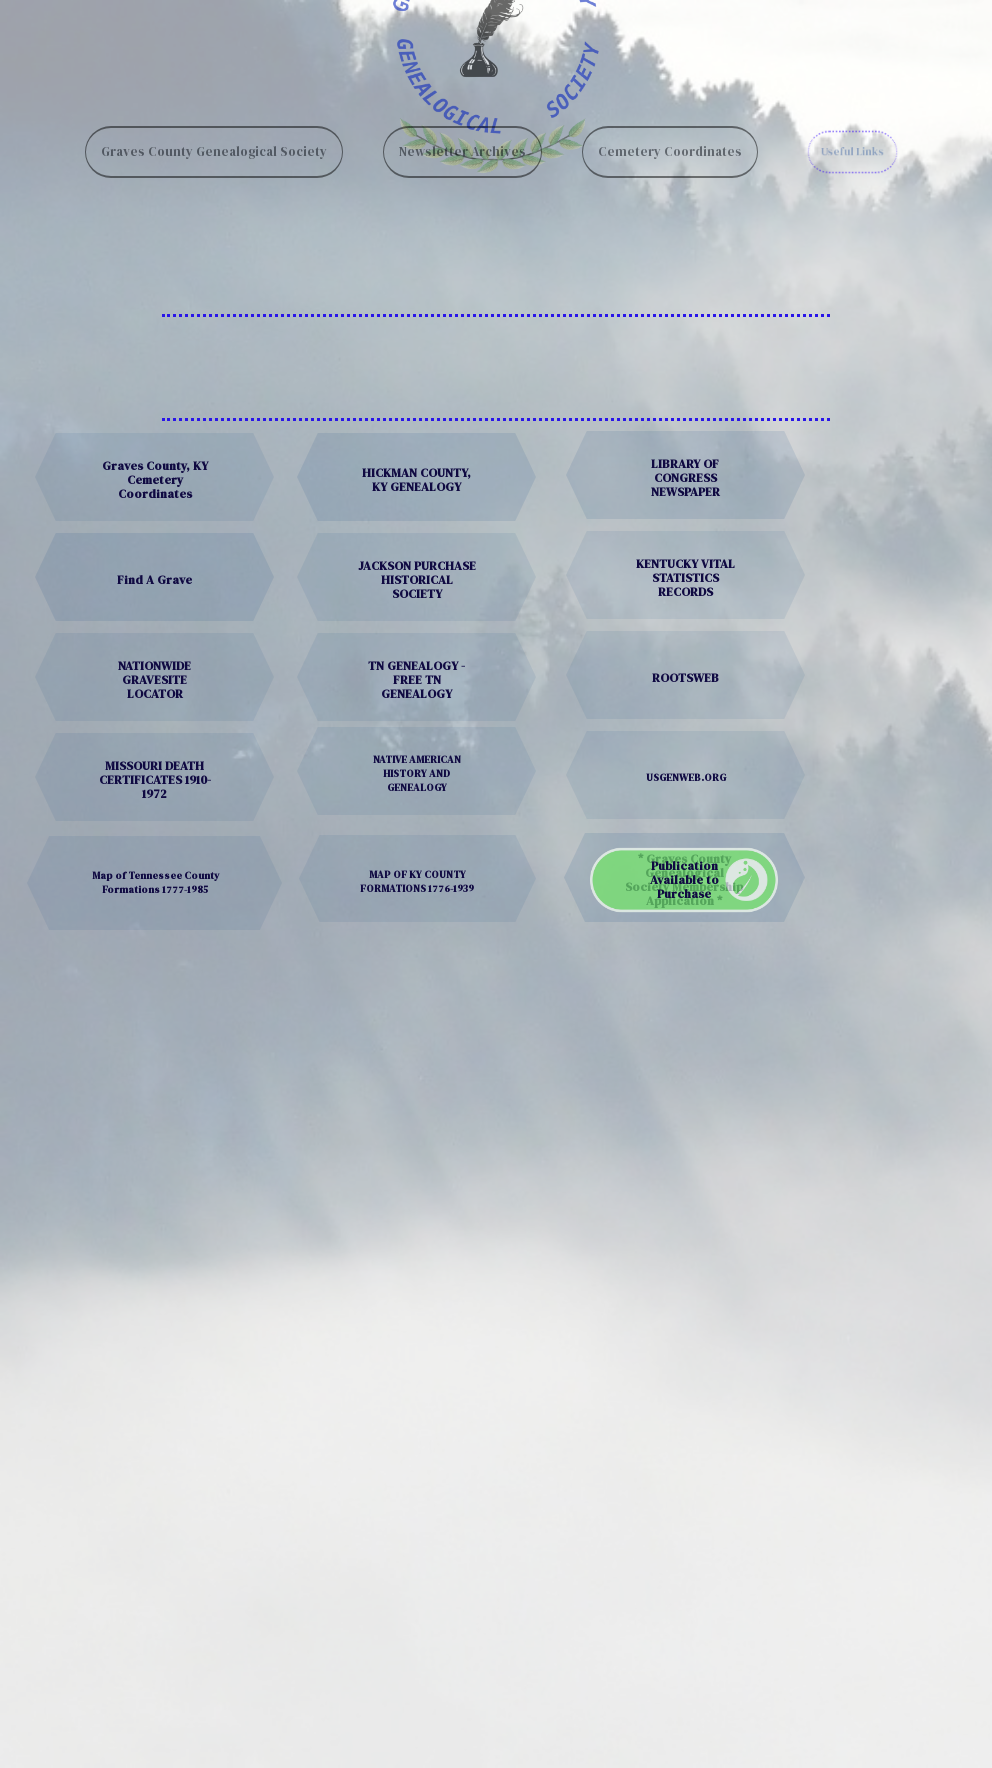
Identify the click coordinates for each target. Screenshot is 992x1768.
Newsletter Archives (462, 132)
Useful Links (852, 132)
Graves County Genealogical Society (214, 132)
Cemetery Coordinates (670, 132)
